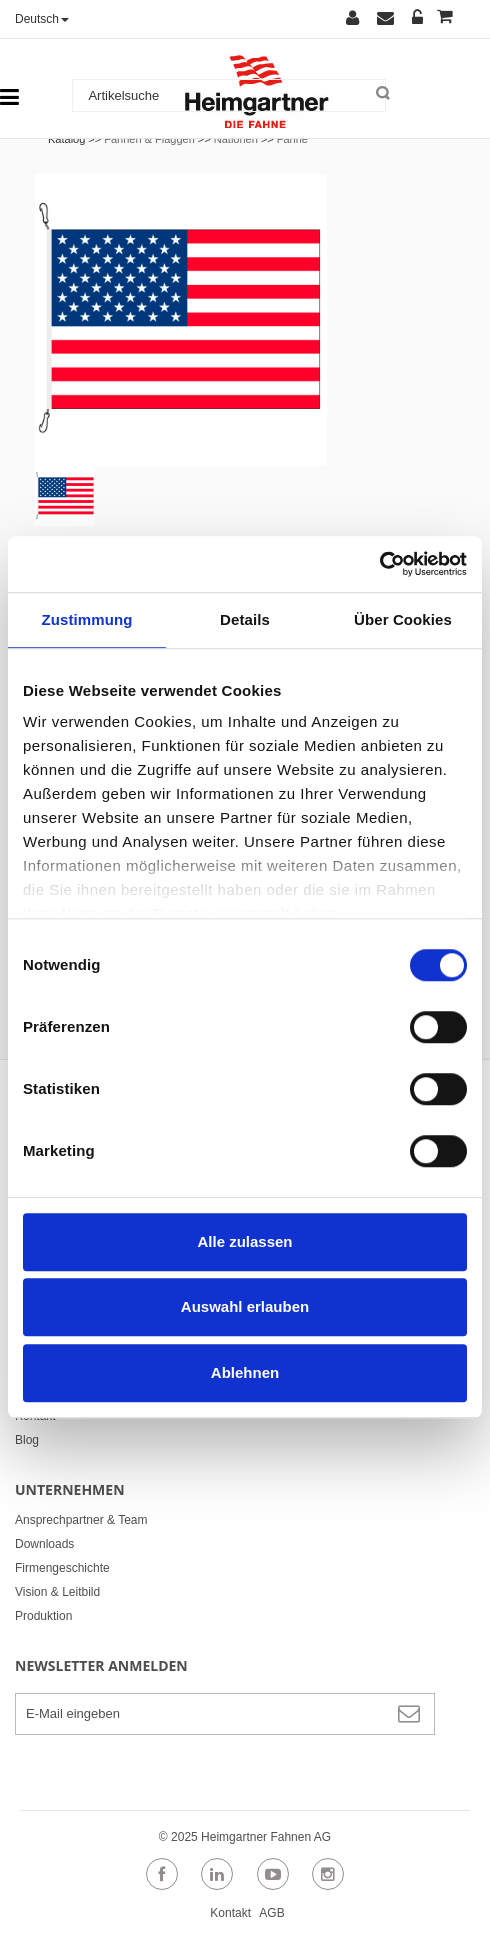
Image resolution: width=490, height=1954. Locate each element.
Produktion (43, 1616)
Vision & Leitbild (57, 1592)
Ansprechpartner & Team (81, 1520)
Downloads (44, 1544)
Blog (27, 1440)
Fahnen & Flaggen (149, 139)
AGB (271, 1913)
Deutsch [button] (42, 19)
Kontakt (35, 1416)
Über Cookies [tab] (403, 619)
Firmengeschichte (62, 1568)
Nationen (236, 139)
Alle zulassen (244, 1241)
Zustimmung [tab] (87, 619)
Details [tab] (245, 619)
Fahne (292, 139)
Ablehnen (245, 1372)
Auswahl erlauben (245, 1306)
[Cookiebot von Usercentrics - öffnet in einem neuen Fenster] (379, 564)
